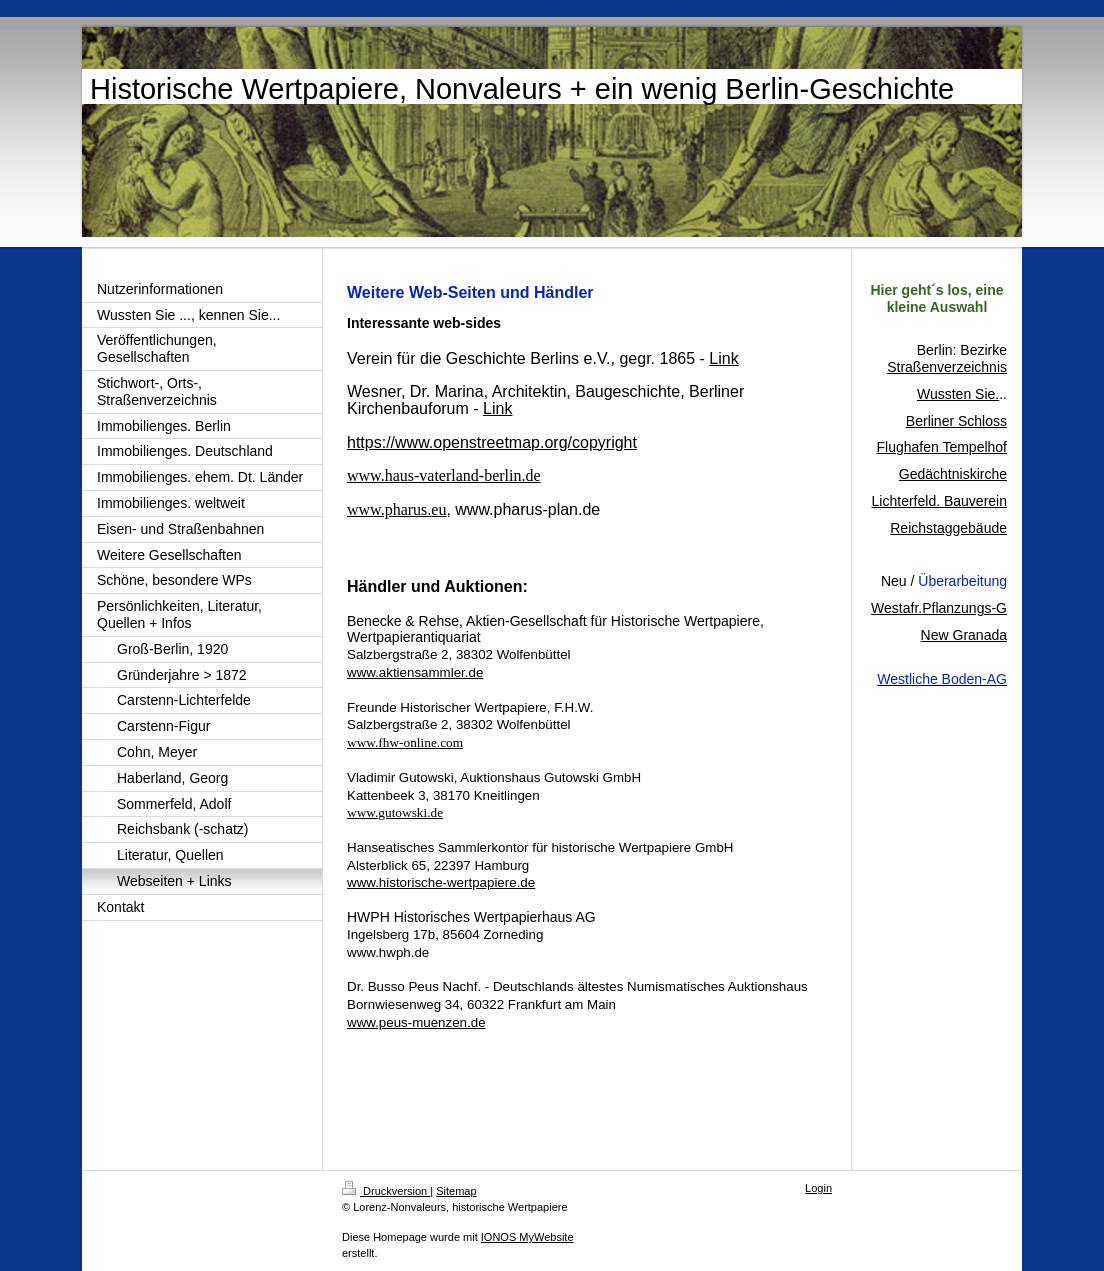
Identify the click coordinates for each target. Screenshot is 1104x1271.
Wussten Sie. (958, 394)
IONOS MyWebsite (527, 1237)
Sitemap (456, 1191)
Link (497, 408)
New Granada (964, 635)
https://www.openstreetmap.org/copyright (492, 442)
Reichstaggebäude (948, 528)
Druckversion (386, 1191)
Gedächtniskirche (953, 474)
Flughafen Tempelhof (942, 447)
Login (818, 1188)
